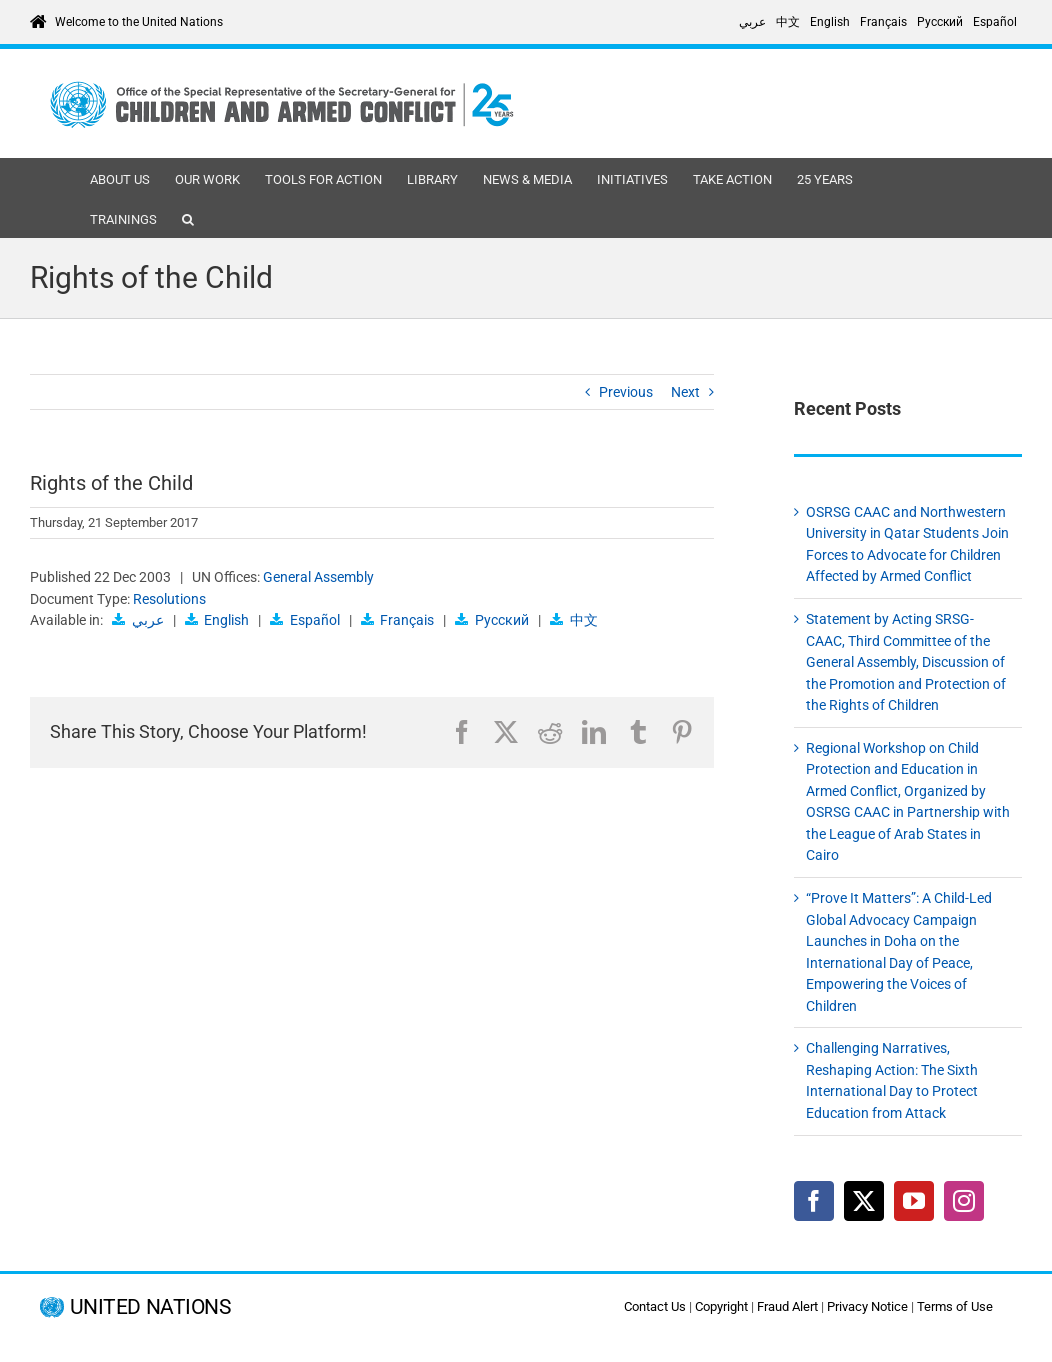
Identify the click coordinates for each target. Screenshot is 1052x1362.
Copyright (721, 1306)
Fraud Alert (787, 1306)
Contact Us (655, 1306)
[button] (188, 218)
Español (315, 620)
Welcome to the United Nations (139, 22)
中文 (584, 620)
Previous (626, 392)
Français (407, 620)
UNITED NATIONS (150, 1307)
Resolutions (169, 599)
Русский (502, 620)
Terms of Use (955, 1306)
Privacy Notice (867, 1306)
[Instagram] (964, 1201)
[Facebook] (814, 1201)
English (226, 620)
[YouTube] (914, 1201)
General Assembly (318, 577)
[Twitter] (864, 1201)
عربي (148, 620)
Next (685, 392)
